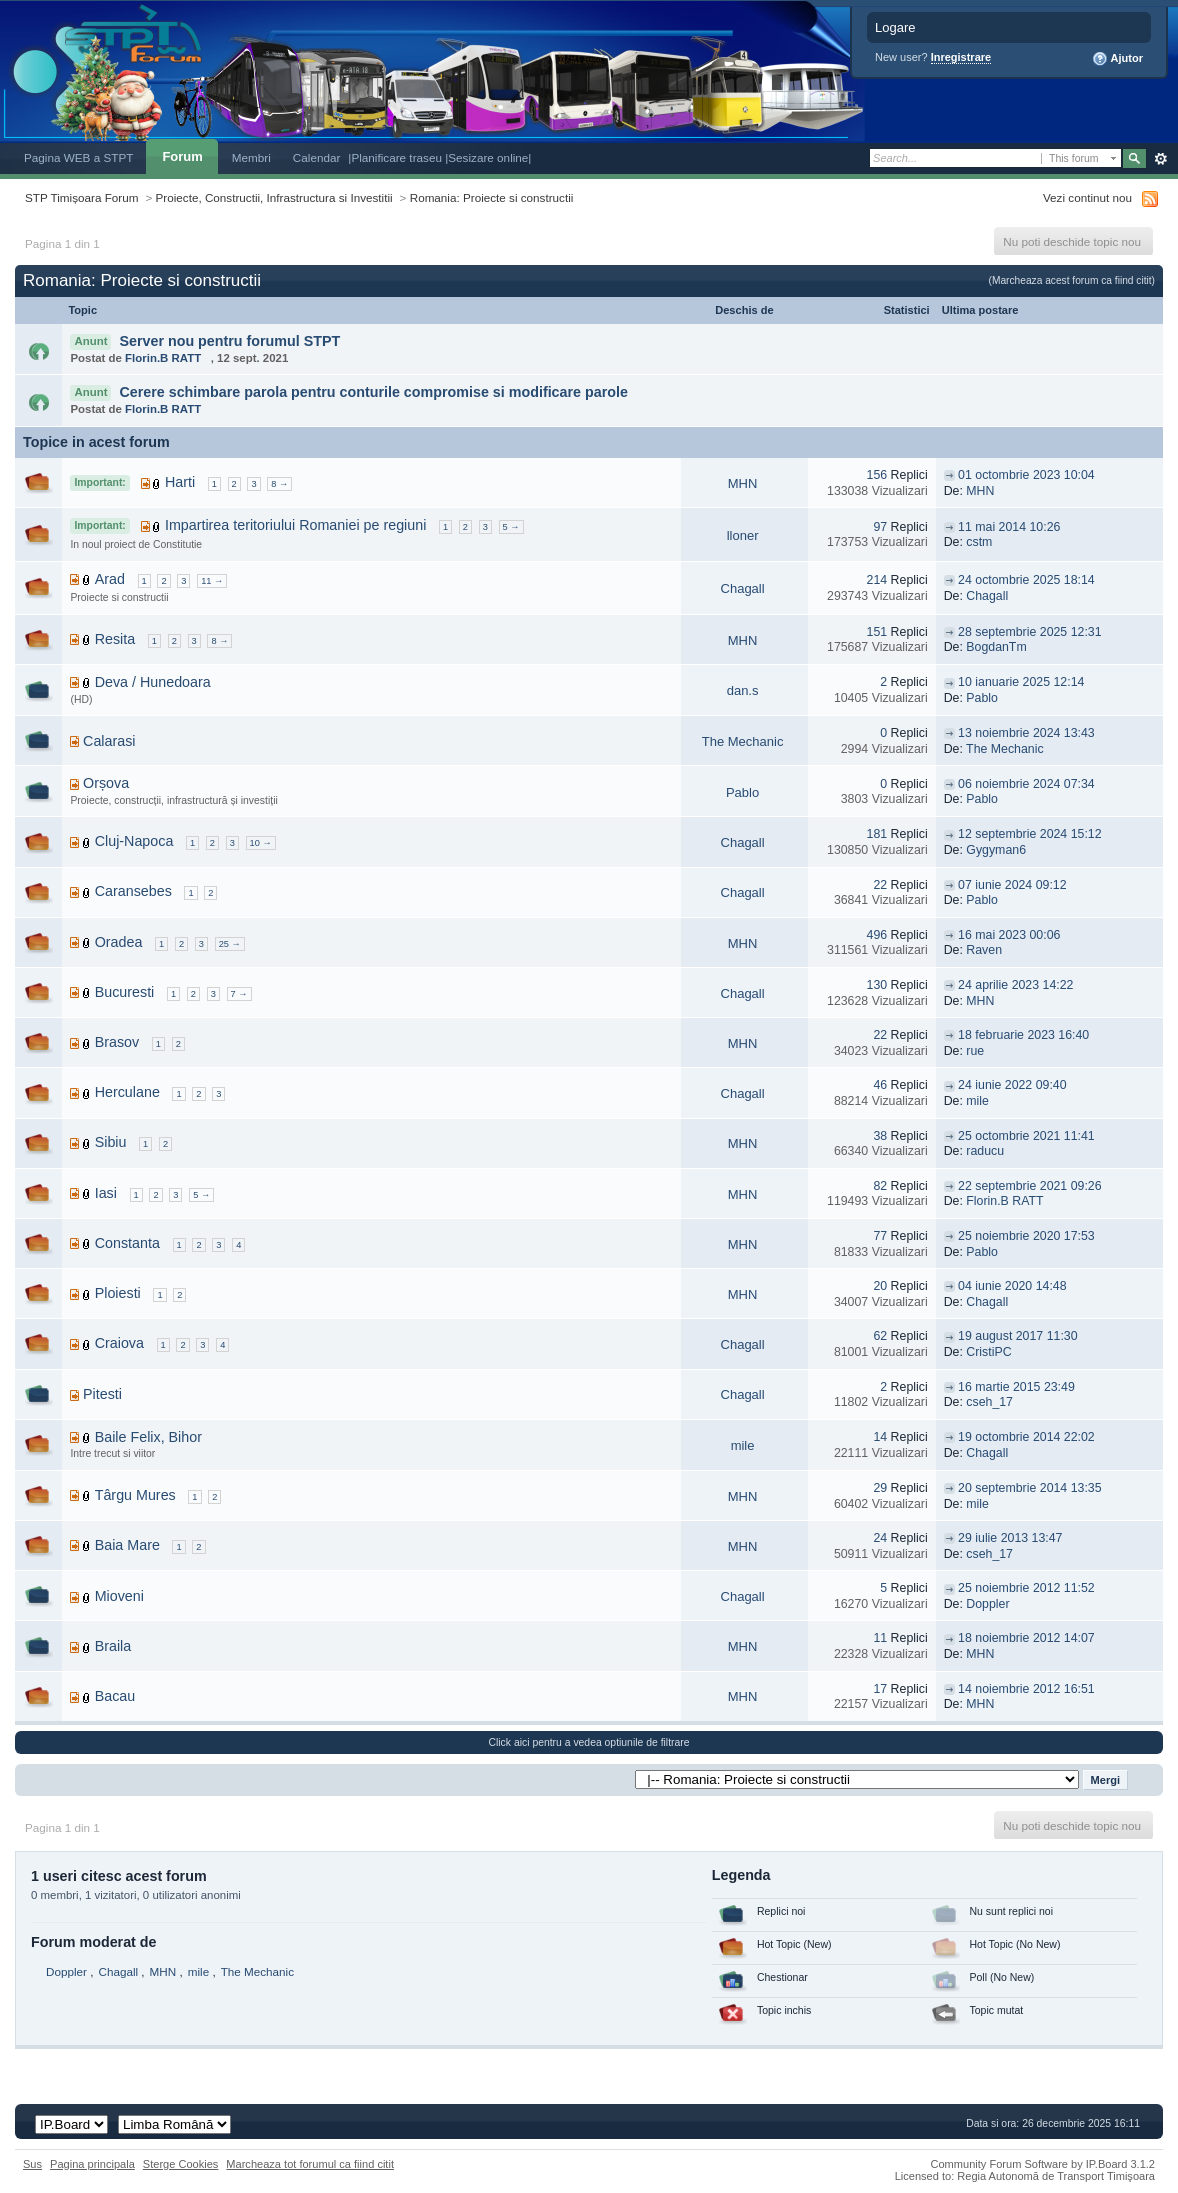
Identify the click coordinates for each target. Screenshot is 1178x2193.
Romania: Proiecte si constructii (492, 197)
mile (977, 1101)
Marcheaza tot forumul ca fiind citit (310, 2164)
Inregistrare (961, 57)
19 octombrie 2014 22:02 (1026, 1437)
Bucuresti (125, 992)
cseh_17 (989, 1402)
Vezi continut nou (1087, 197)
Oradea (119, 942)
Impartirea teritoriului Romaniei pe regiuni (295, 525)
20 (880, 1286)
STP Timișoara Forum (81, 197)
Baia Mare (127, 1545)
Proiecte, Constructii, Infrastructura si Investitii (274, 197)
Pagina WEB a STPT (78, 157)
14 (880, 1437)
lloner (743, 535)
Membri (251, 157)
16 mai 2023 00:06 (1009, 935)
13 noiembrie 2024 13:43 (1026, 733)
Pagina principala (92, 2164)
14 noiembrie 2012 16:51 (1026, 1689)
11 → (212, 581)
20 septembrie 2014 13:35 (1029, 1488)
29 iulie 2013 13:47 (1010, 1538)
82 (880, 1186)
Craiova (119, 1343)
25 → (230, 944)
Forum (182, 156)
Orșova (106, 783)
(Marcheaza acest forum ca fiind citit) (1072, 280)
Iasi (106, 1193)
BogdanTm (996, 647)
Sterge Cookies (181, 2164)
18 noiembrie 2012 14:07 (1026, 1638)
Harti (180, 482)
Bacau (115, 1696)
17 (880, 1689)
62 (880, 1336)
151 (877, 632)
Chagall (743, 588)
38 (880, 1136)
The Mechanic (743, 741)
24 (880, 1538)
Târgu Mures (135, 1495)
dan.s (743, 690)
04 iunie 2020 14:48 (1012, 1286)
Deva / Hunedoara (153, 682)
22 (880, 885)
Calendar (317, 157)
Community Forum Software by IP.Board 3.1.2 (1042, 2164)
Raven (984, 950)
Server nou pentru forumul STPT (229, 341)
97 (880, 527)
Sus (32, 2164)
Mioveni (119, 1596)
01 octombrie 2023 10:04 (1026, 475)
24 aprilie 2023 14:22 (1015, 985)
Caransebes (133, 891)
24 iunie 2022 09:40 (1012, 1085)
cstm (979, 542)
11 (880, 1638)
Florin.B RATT (163, 358)
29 (880, 1488)
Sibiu (111, 1142)
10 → (261, 843)
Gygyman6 (996, 850)
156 (877, 475)
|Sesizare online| (488, 157)
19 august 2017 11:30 (1017, 1336)
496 (877, 935)
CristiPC (988, 1352)
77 (880, 1236)
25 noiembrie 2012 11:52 (1026, 1588)
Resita (115, 639)
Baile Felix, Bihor (148, 1437)
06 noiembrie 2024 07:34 (1026, 784)
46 (880, 1085)
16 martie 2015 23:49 (1016, 1387)
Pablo (982, 698)
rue (975, 1051)
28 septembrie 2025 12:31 (1029, 632)
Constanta (127, 1243)
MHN (743, 483)
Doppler (987, 1604)
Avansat (1160, 159)
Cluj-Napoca (134, 841)
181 (877, 834)
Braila (113, 1646)
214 (877, 580)
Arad (110, 579)
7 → (239, 994)
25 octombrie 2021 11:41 (1026, 1136)
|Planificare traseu (396, 157)
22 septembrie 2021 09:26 (1029, 1186)
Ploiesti (118, 1293)
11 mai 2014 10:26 (1009, 527)
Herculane (127, 1092)
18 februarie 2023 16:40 (1023, 1035)
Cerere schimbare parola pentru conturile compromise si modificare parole (373, 392)
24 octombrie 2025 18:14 (1026, 580)
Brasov (117, 1042)
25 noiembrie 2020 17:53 (1026, 1236)
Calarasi (109, 741)
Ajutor (1117, 59)
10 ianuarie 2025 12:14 (1021, 682)
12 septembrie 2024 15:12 (1029, 834)
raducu (985, 1151)
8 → (279, 484)
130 (877, 985)
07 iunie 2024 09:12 (1012, 885)
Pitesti (102, 1394)
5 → (511, 527)
